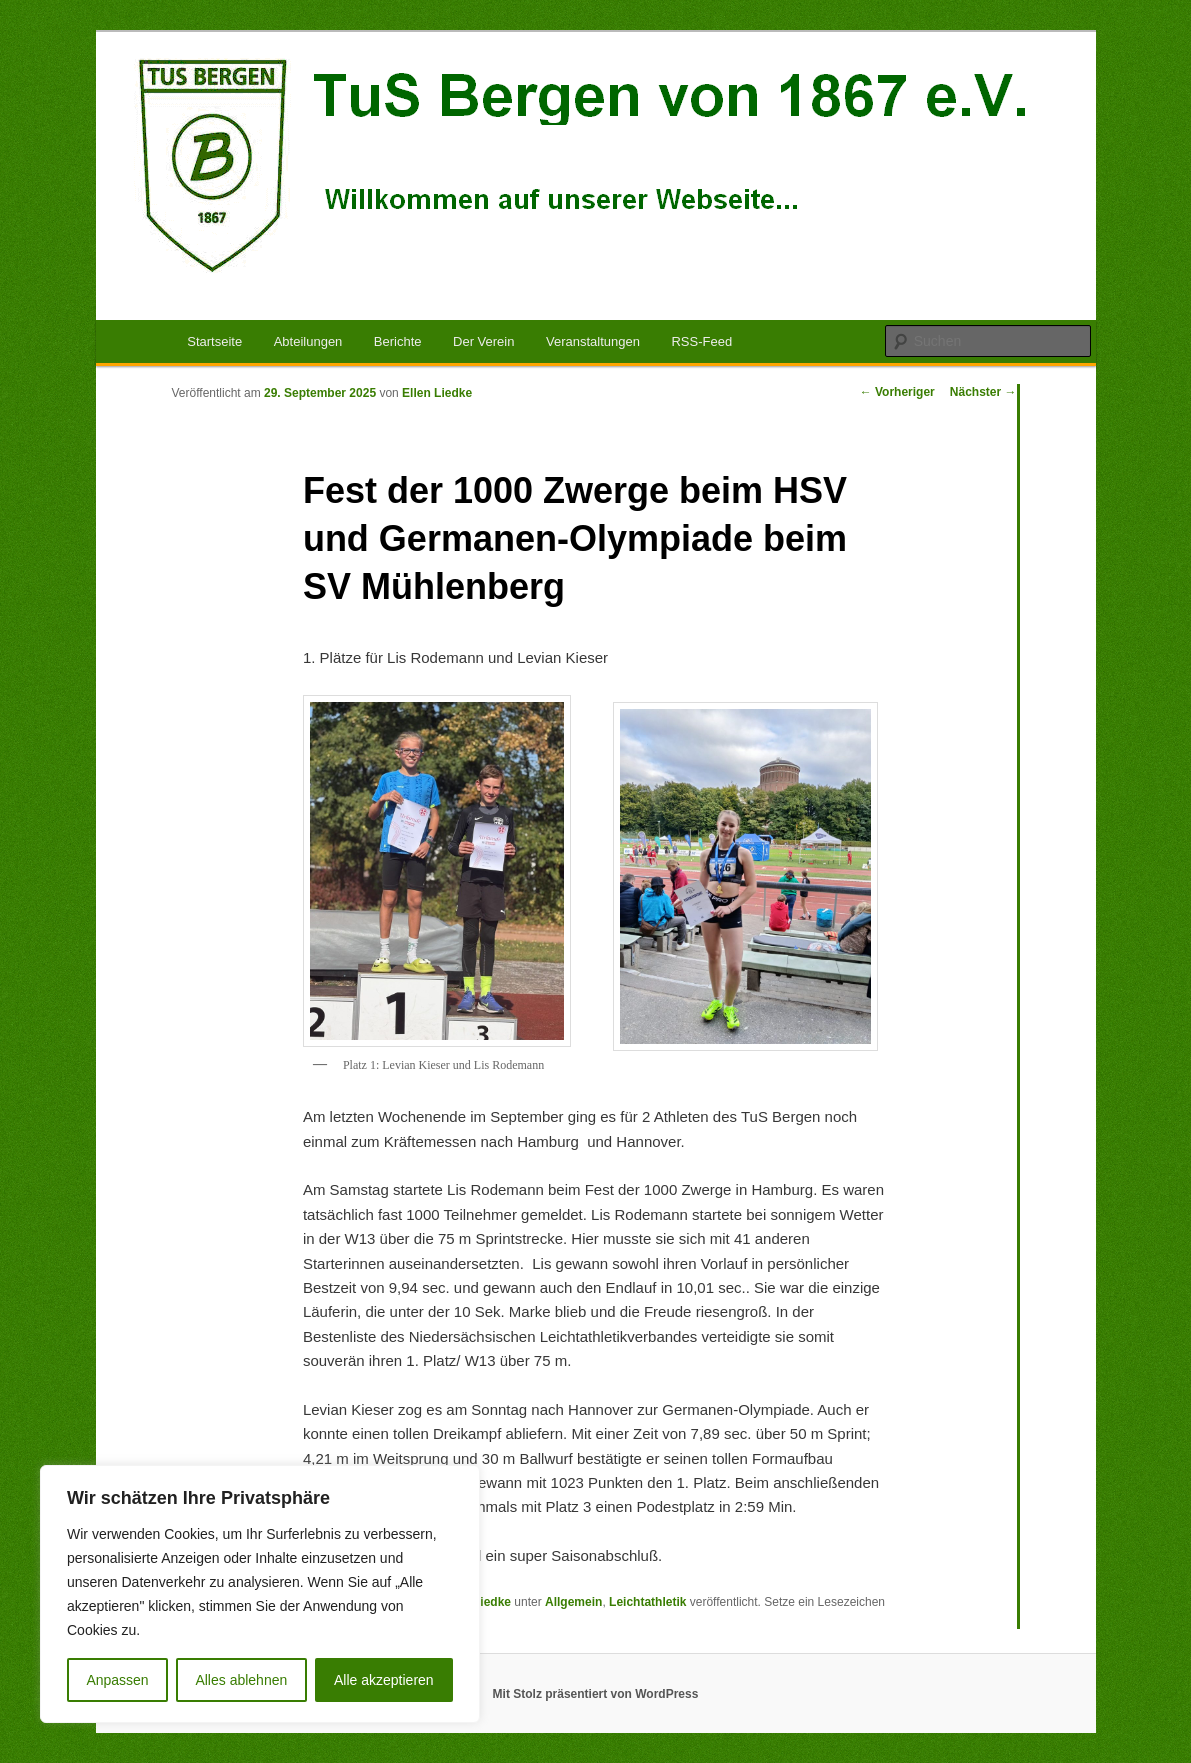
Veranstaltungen (593, 341)
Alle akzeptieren (384, 1680)
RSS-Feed (701, 341)
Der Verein (483, 341)
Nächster (983, 392)
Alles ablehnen (241, 1680)
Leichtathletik (647, 1602)
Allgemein (573, 1602)
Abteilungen (308, 341)
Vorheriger (897, 392)
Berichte (398, 341)
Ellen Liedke (437, 393)
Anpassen (117, 1680)
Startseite (214, 341)
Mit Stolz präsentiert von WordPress (596, 1694)
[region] (260, 1594)
